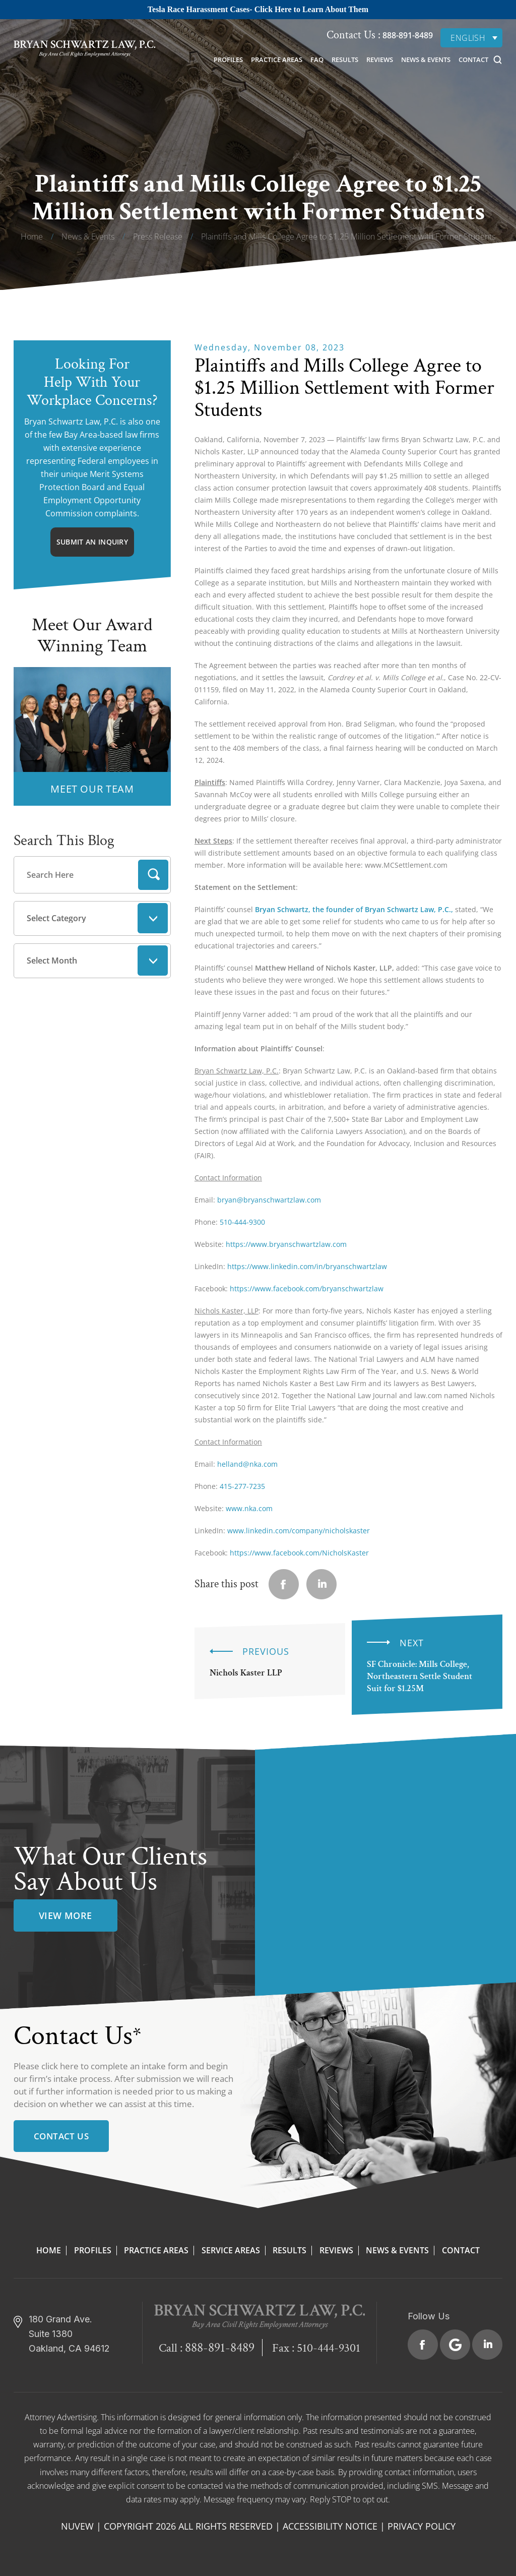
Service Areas (231, 2250)
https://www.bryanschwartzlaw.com (286, 1244)
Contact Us (61, 2136)
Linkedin (321, 1584)
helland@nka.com (247, 1464)
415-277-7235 (242, 1486)
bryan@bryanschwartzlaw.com (269, 1200)
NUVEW (77, 2526)
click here (60, 2066)
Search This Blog (64, 841)
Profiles (228, 59)
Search (153, 875)
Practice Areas (276, 59)
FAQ (317, 59)
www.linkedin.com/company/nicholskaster (298, 1530)
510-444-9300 (242, 1222)
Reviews (379, 59)
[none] (471, 37)
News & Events (425, 59)
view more (65, 1915)
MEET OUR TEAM (92, 789)
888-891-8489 (406, 35)
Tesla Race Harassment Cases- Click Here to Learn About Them (258, 9)
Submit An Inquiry (92, 542)
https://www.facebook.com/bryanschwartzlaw (306, 1288)
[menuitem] (471, 37)
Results (345, 59)
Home (48, 2250)
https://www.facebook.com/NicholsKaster (299, 1552)
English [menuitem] (467, 37)
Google (455, 2344)
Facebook (423, 2344)
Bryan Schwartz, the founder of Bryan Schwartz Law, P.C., (354, 909)
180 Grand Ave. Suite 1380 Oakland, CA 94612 (69, 2334)
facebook (284, 1584)
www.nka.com (249, 1508)
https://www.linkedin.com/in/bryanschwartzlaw (307, 1266)
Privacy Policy (422, 2526)
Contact (473, 59)
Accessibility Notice (330, 2526)
